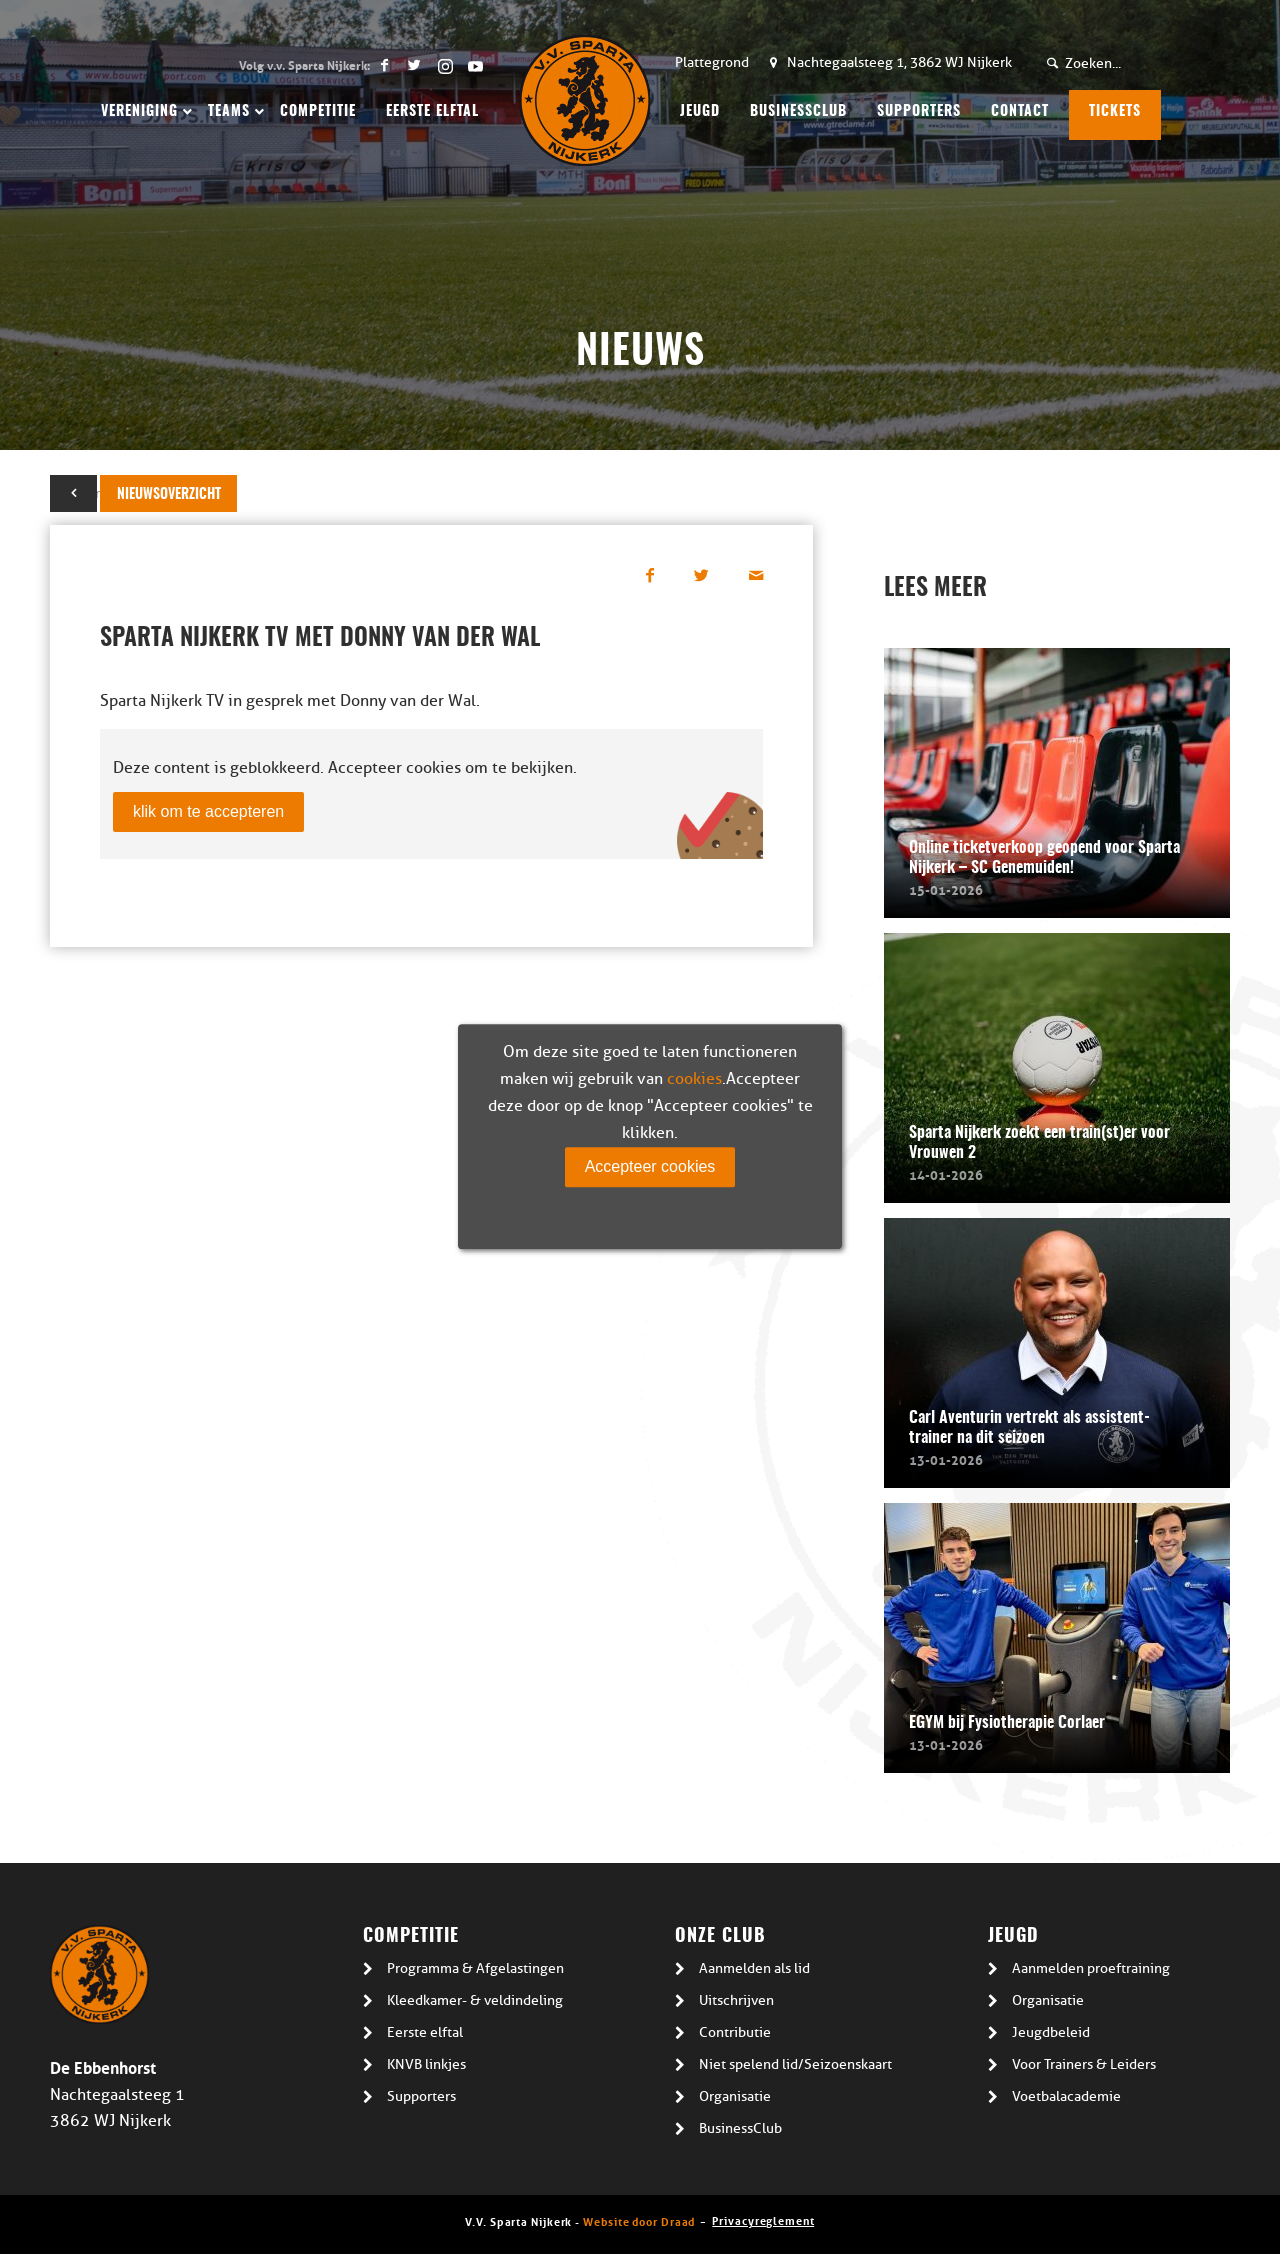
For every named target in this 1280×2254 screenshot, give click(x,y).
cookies (694, 1079)
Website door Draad (639, 2220)
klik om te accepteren (208, 811)
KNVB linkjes (426, 2064)
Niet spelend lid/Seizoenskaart (795, 2064)
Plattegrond (712, 62)
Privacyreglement (763, 2219)
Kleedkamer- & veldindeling (475, 2000)
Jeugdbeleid (1051, 2032)
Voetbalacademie (1066, 2096)
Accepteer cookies (650, 1166)
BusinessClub (740, 2128)
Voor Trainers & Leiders (1084, 2064)
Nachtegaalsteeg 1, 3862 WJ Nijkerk (899, 62)
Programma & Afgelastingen (475, 1968)
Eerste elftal (425, 2032)
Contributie (735, 2032)
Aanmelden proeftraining (1091, 1968)
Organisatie (735, 2096)
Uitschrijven (736, 2000)
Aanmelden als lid (754, 1968)
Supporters (421, 2096)
